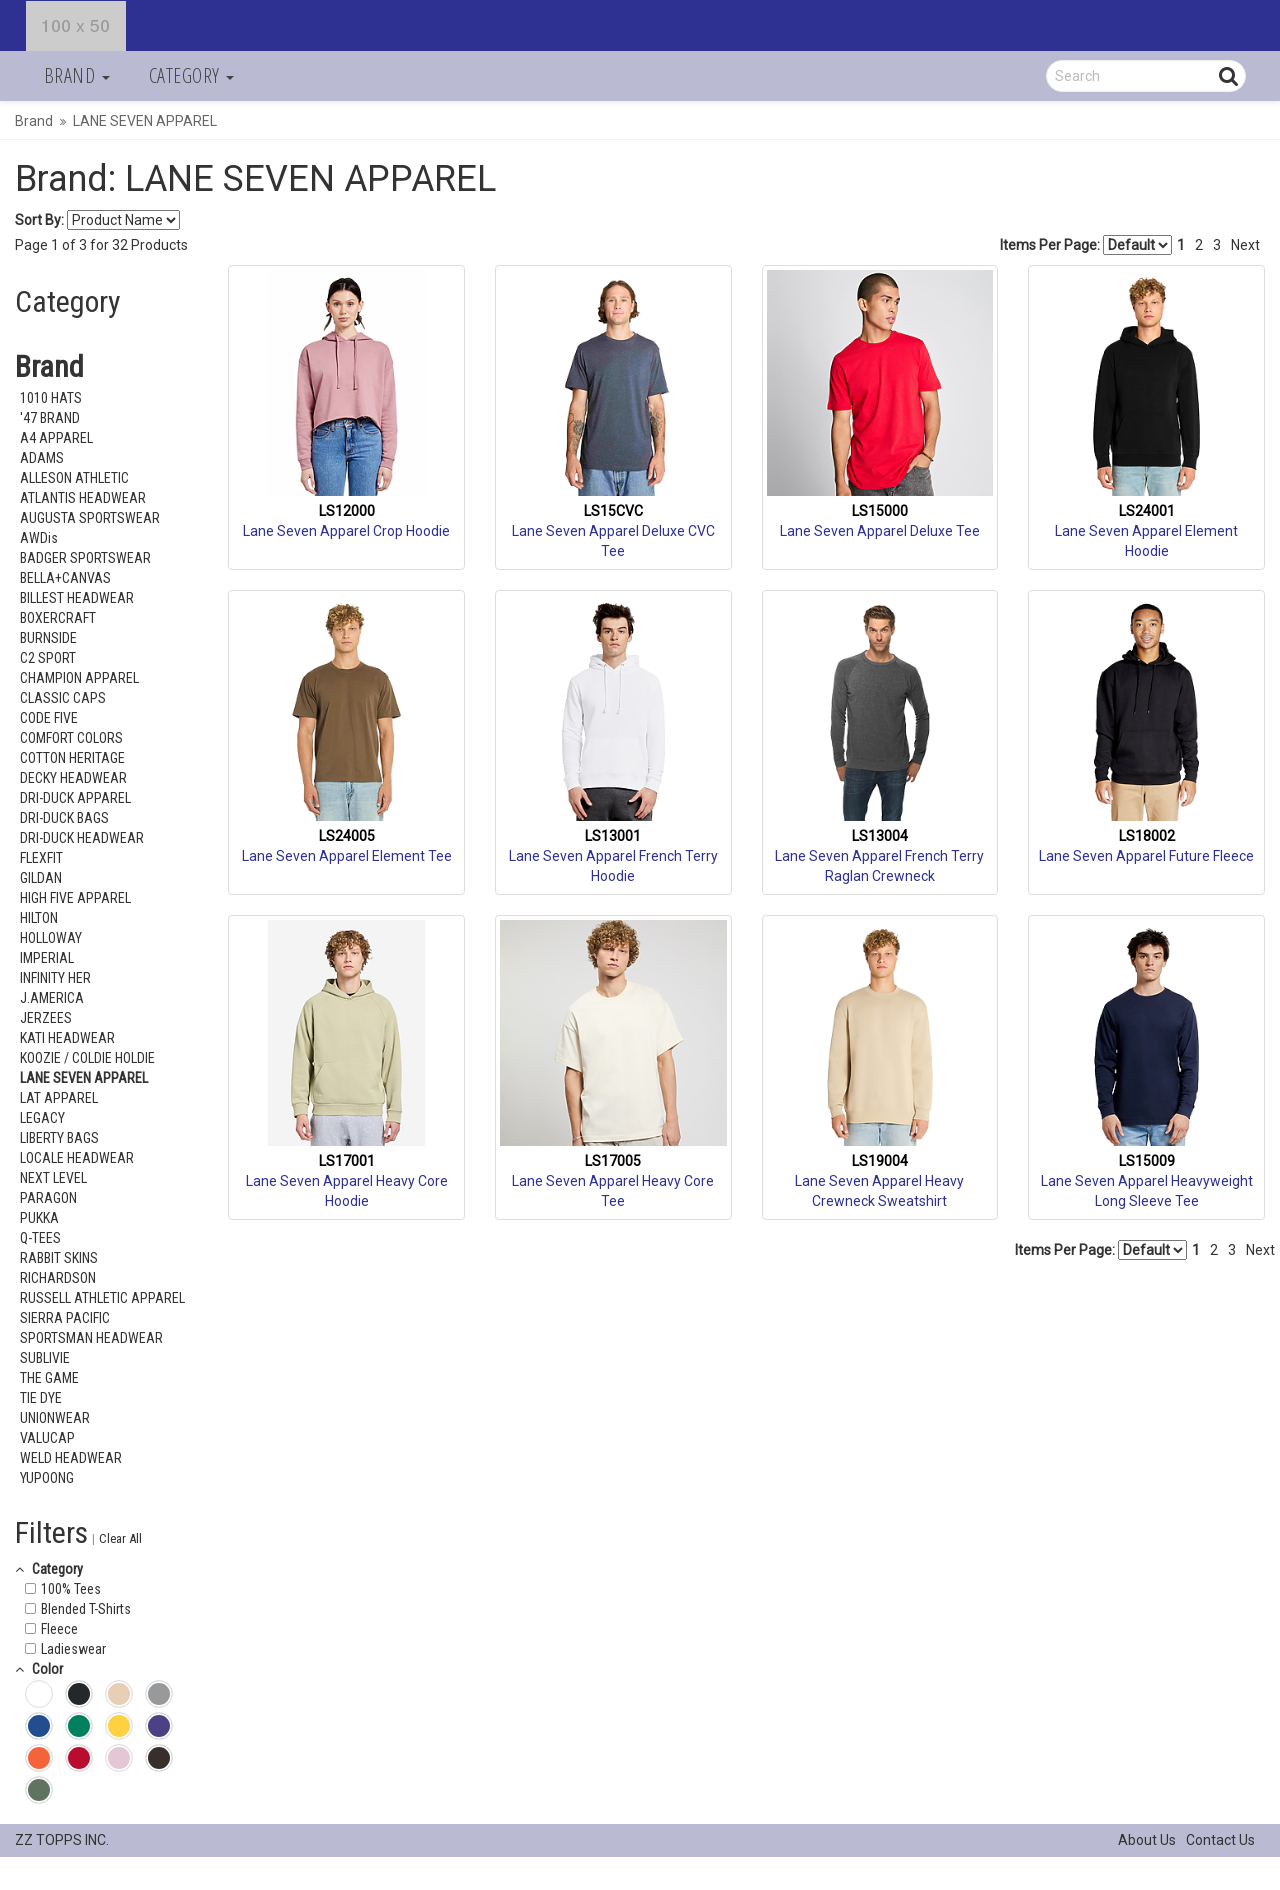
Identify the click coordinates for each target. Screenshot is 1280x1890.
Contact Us (1220, 1840)
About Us (1147, 1840)
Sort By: (39, 220)
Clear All (120, 1538)
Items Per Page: (1086, 245)
